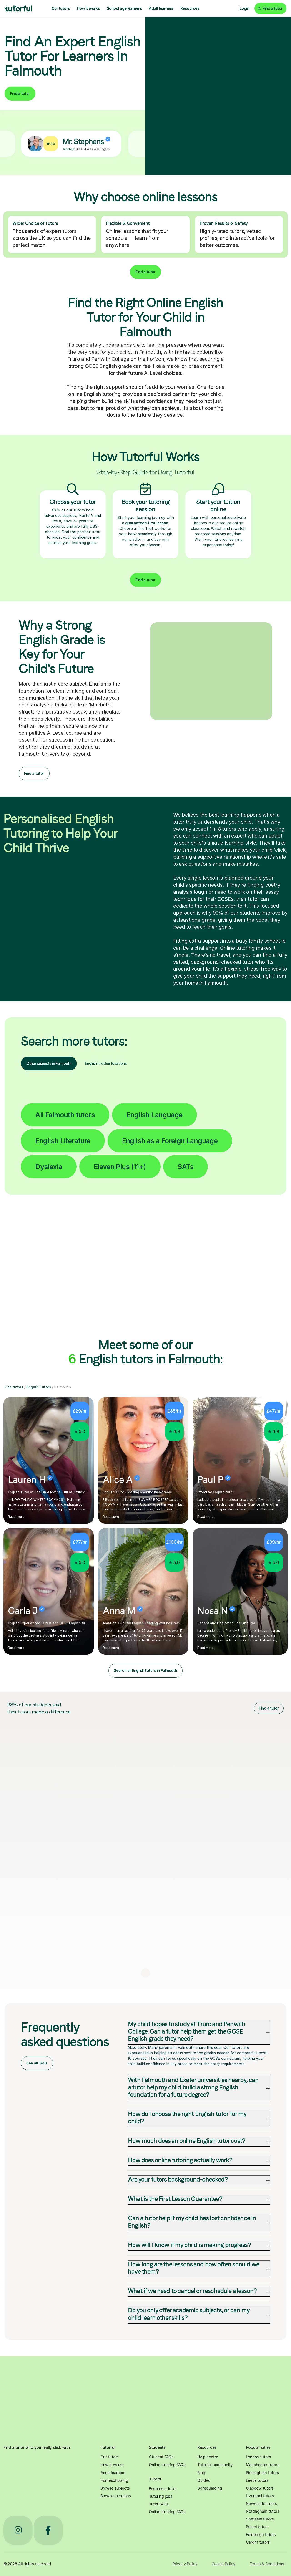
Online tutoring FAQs (167, 2464)
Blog (201, 2472)
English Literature (62, 1141)
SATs (185, 1167)
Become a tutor (162, 2488)
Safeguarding (209, 2488)
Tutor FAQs (158, 2504)
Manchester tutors (262, 2464)
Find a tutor (20, 93)
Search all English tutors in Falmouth (145, 1670)
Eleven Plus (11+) (120, 1167)
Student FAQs (161, 2457)
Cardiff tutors (258, 2542)
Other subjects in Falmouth (48, 1063)
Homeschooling (114, 2480)
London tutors (258, 2457)
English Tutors (38, 1387)
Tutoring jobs (160, 2496)
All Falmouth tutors (65, 1115)
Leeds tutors (257, 2480)
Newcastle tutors (261, 2503)
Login (244, 8)
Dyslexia (48, 1167)
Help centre (207, 2457)
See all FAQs (37, 2063)
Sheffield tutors (260, 2519)
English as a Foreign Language (170, 1141)
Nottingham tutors (262, 2511)
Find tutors (13, 1387)
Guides (203, 2480)
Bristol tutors (257, 2527)
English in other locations (106, 1063)
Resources (189, 8)
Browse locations (115, 2496)
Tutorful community (215, 2464)
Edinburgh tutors (261, 2534)
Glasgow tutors (259, 2488)
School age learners (124, 8)
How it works (88, 8)
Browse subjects (115, 2488)
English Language (154, 1115)
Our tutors (61, 8)
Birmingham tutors (262, 2472)
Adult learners (161, 8)
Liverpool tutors (260, 2496)
